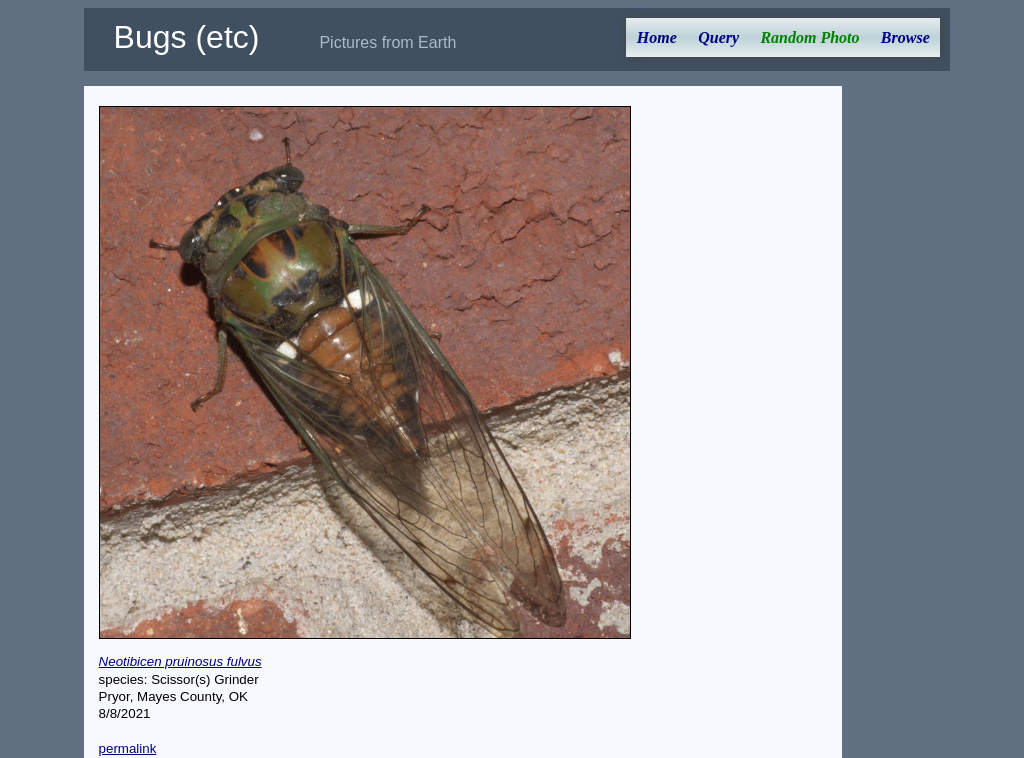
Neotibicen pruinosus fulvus (180, 661)
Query (718, 37)
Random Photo (809, 37)
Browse (905, 37)
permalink (128, 748)
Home (657, 37)
